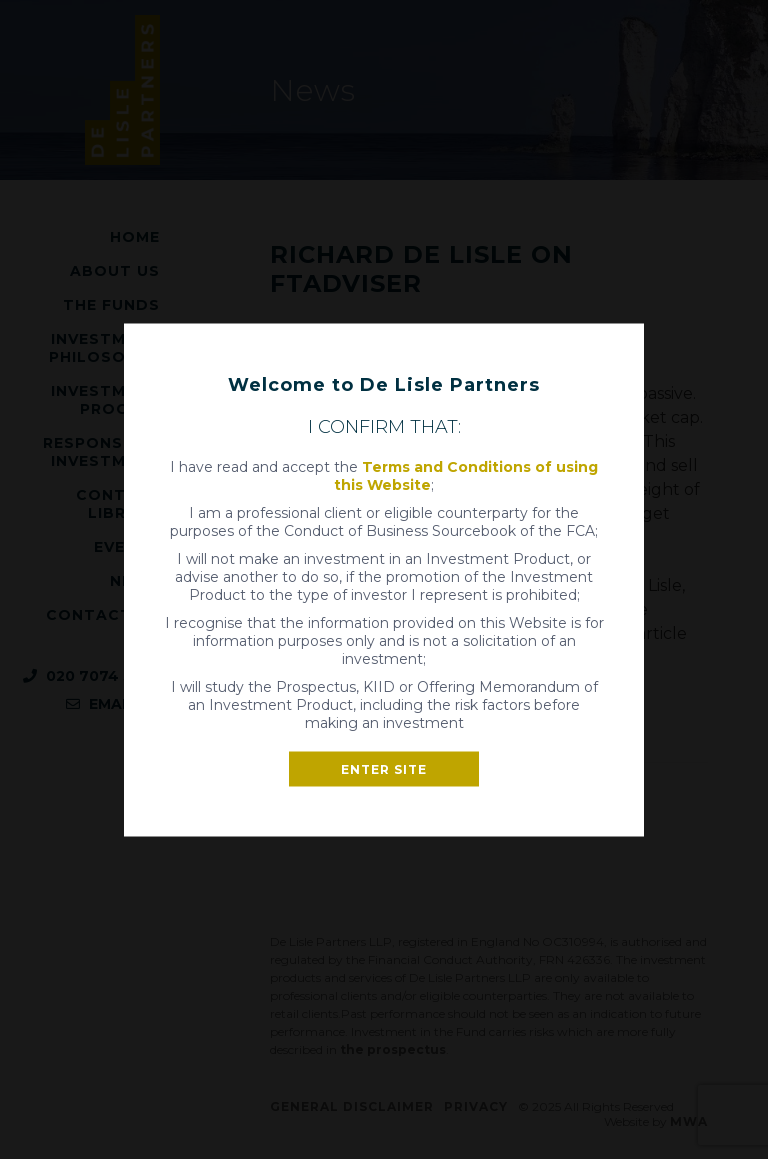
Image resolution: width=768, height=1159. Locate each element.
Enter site (384, 768)
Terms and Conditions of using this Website (466, 475)
